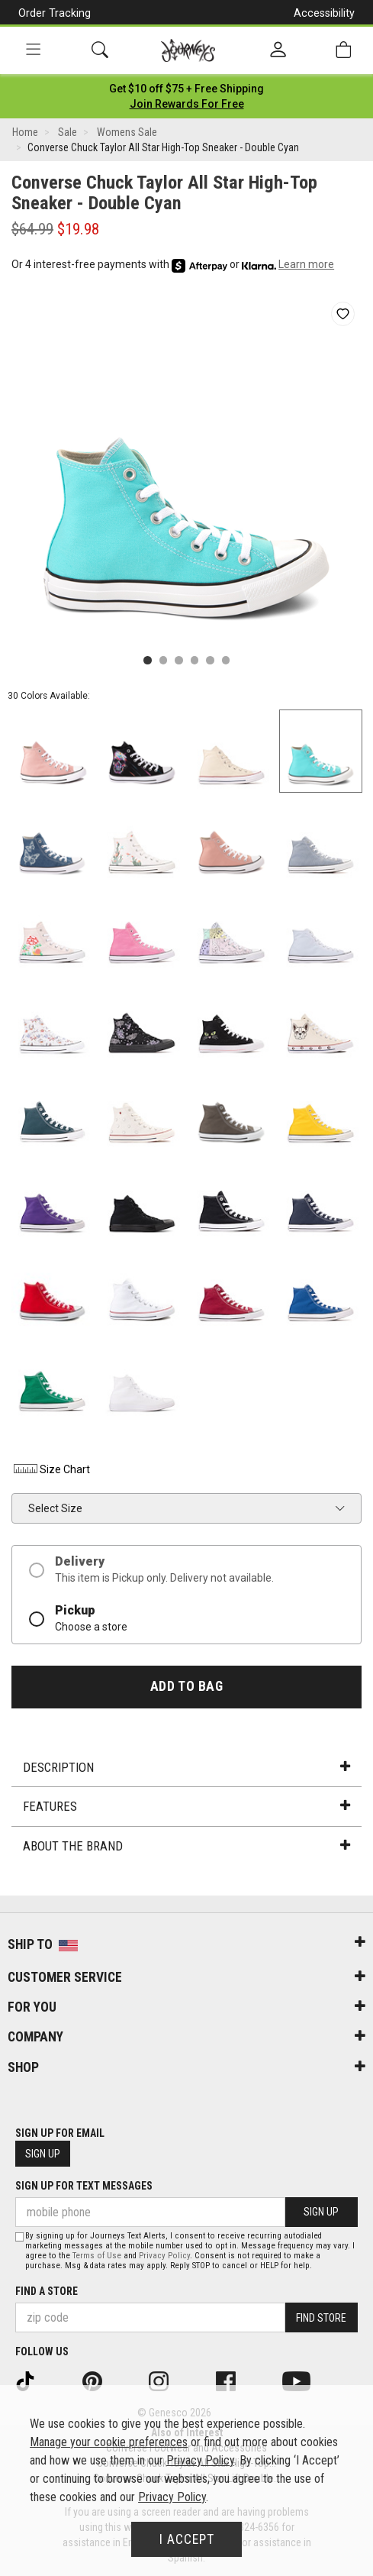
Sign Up (42, 2154)
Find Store (321, 2318)
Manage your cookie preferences (109, 2442)
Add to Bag (186, 1686)
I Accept (186, 2539)
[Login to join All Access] (186, 88)
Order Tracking (54, 13)
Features (186, 1806)
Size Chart (50, 1469)
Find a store (46, 2291)
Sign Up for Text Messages (84, 2186)
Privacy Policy (164, 2256)
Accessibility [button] (324, 13)
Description (186, 1767)
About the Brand (186, 1846)
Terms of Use (96, 2256)
